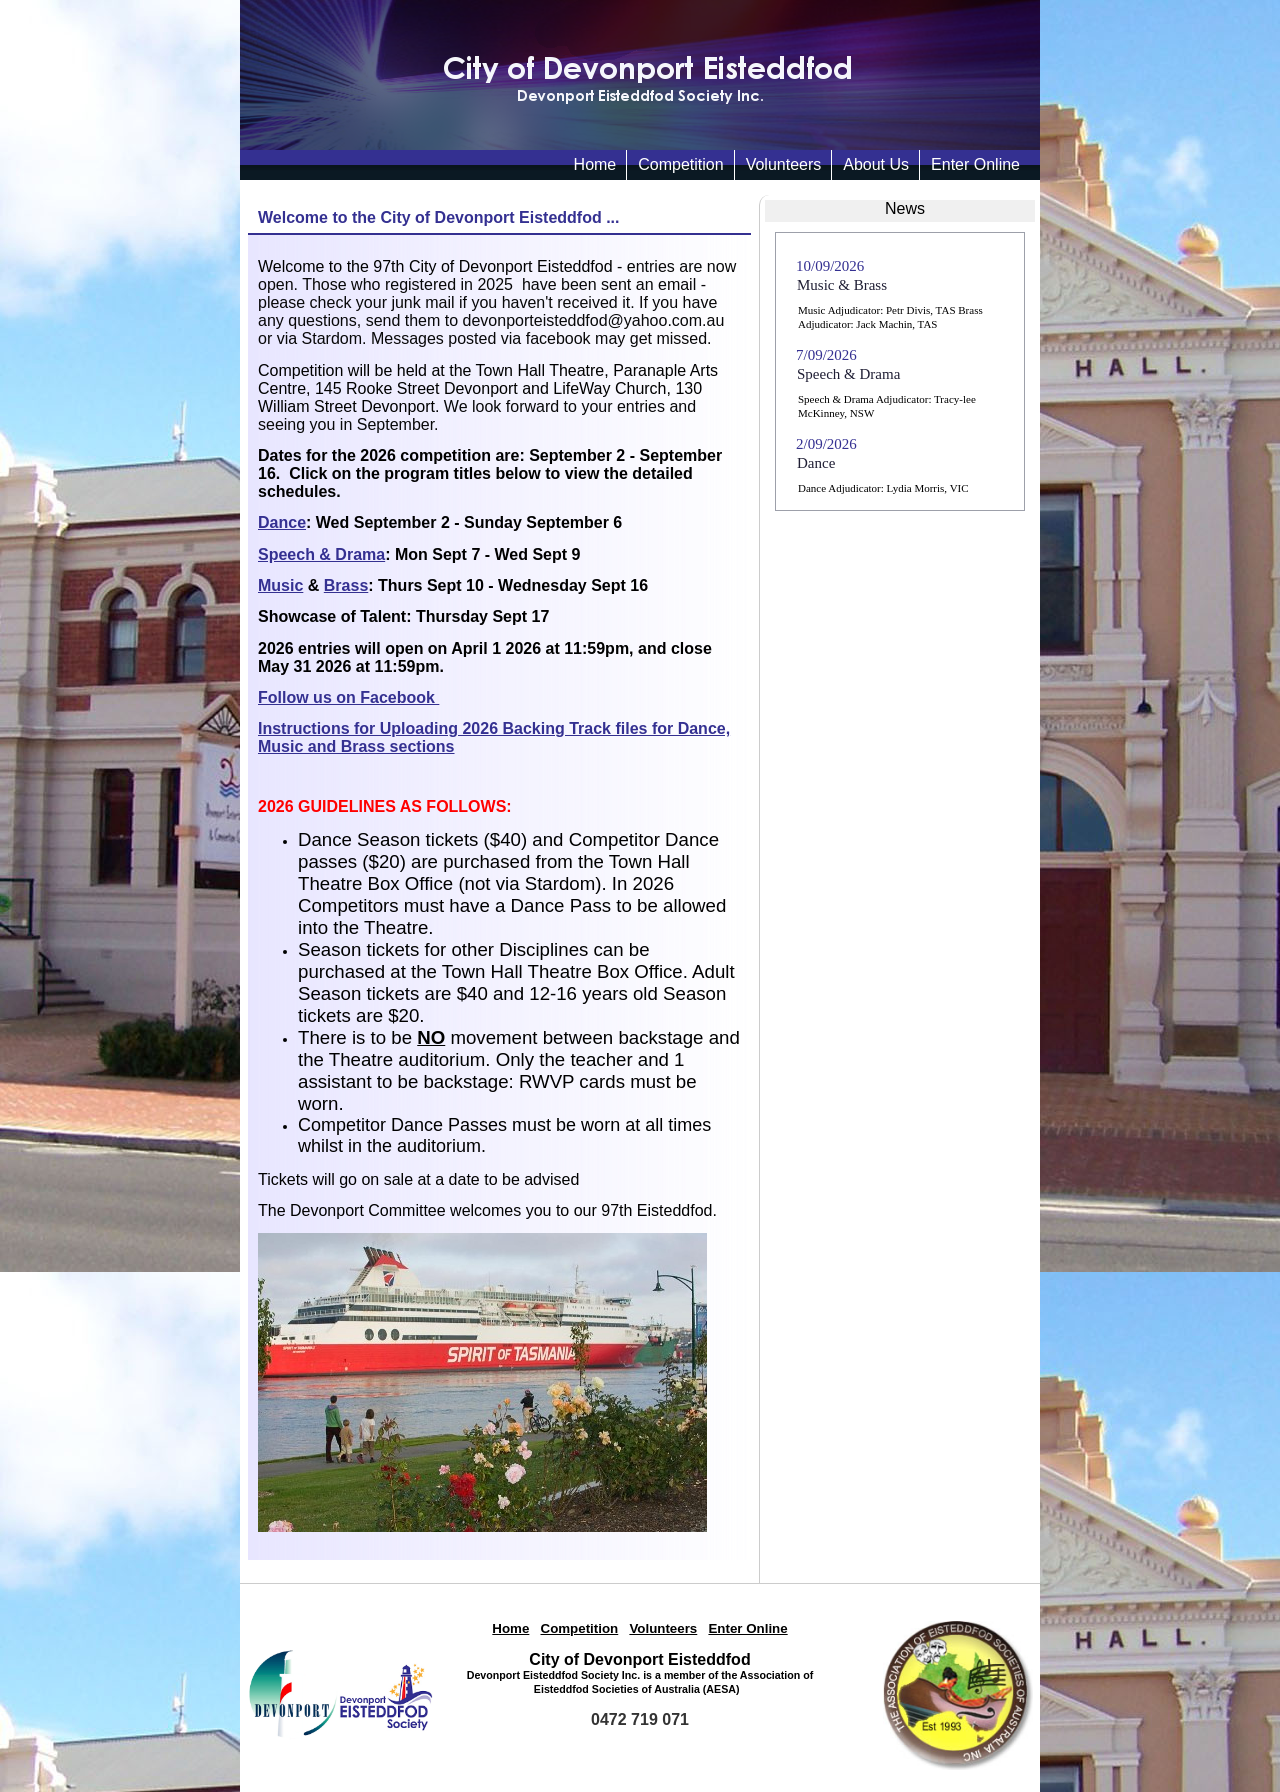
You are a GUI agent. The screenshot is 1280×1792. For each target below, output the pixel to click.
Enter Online (975, 164)
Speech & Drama (321, 554)
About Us (876, 164)
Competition (680, 164)
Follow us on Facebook (348, 697)
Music (280, 585)
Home (510, 1628)
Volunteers (784, 164)
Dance (282, 522)
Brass (346, 585)
